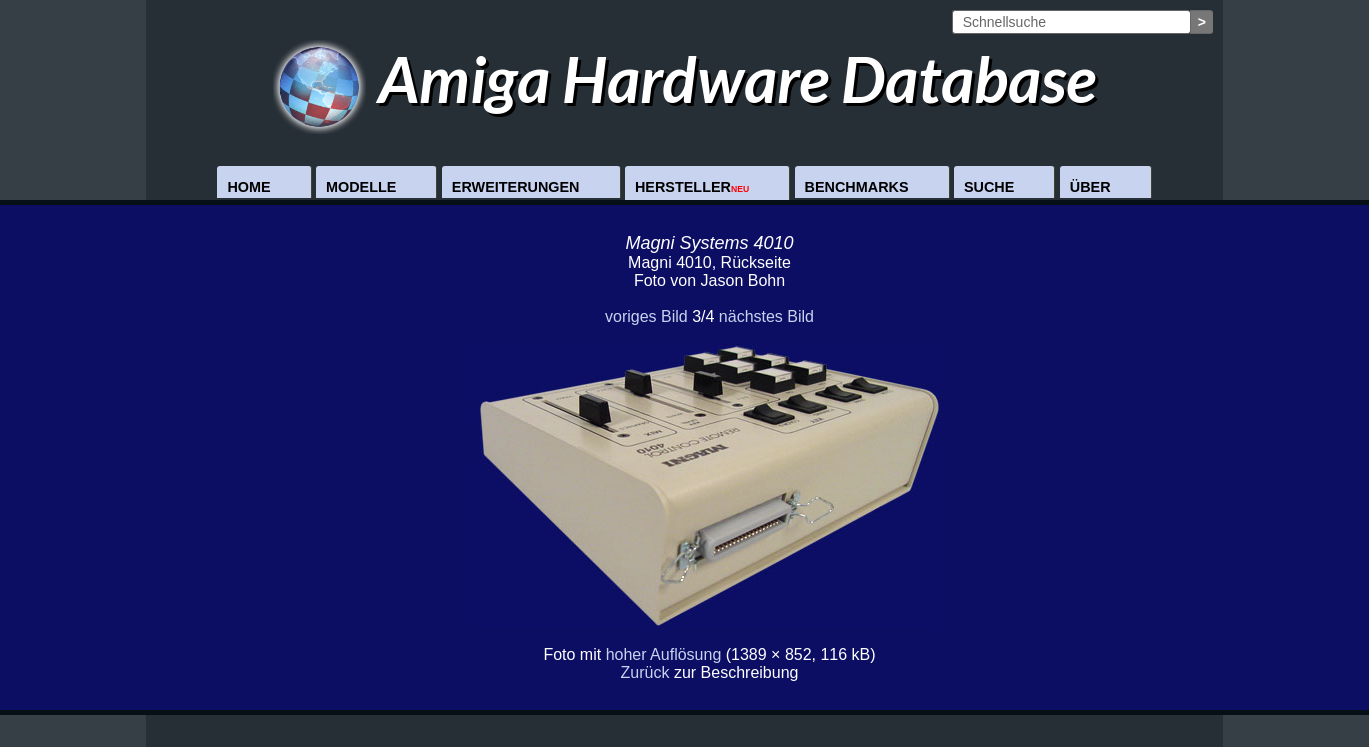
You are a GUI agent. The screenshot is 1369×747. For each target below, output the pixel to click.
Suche (989, 187)
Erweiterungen (516, 187)
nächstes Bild (766, 316)
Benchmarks (857, 187)
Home (248, 187)
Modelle (361, 187)
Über (1090, 187)
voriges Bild (646, 316)
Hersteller (692, 187)
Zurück (645, 672)
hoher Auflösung (664, 654)
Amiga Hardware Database (684, 78)
